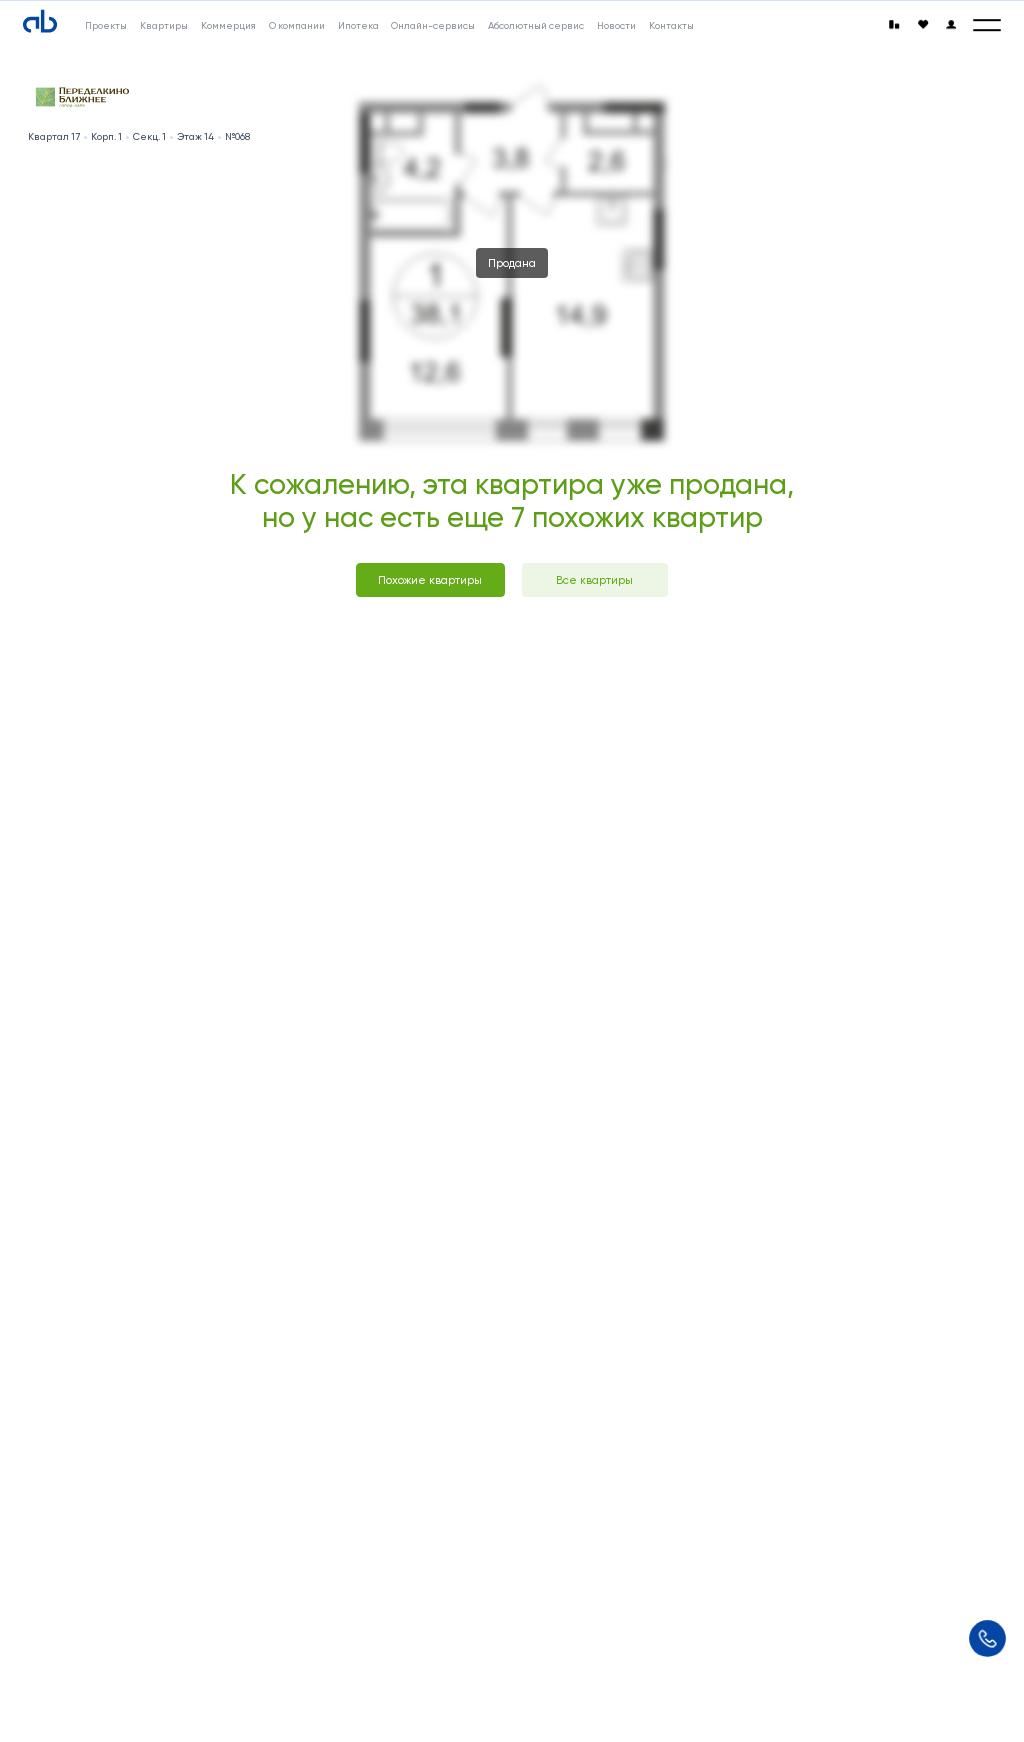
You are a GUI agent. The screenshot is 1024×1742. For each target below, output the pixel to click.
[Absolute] (40, 22)
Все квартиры (594, 580)
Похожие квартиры (430, 580)
